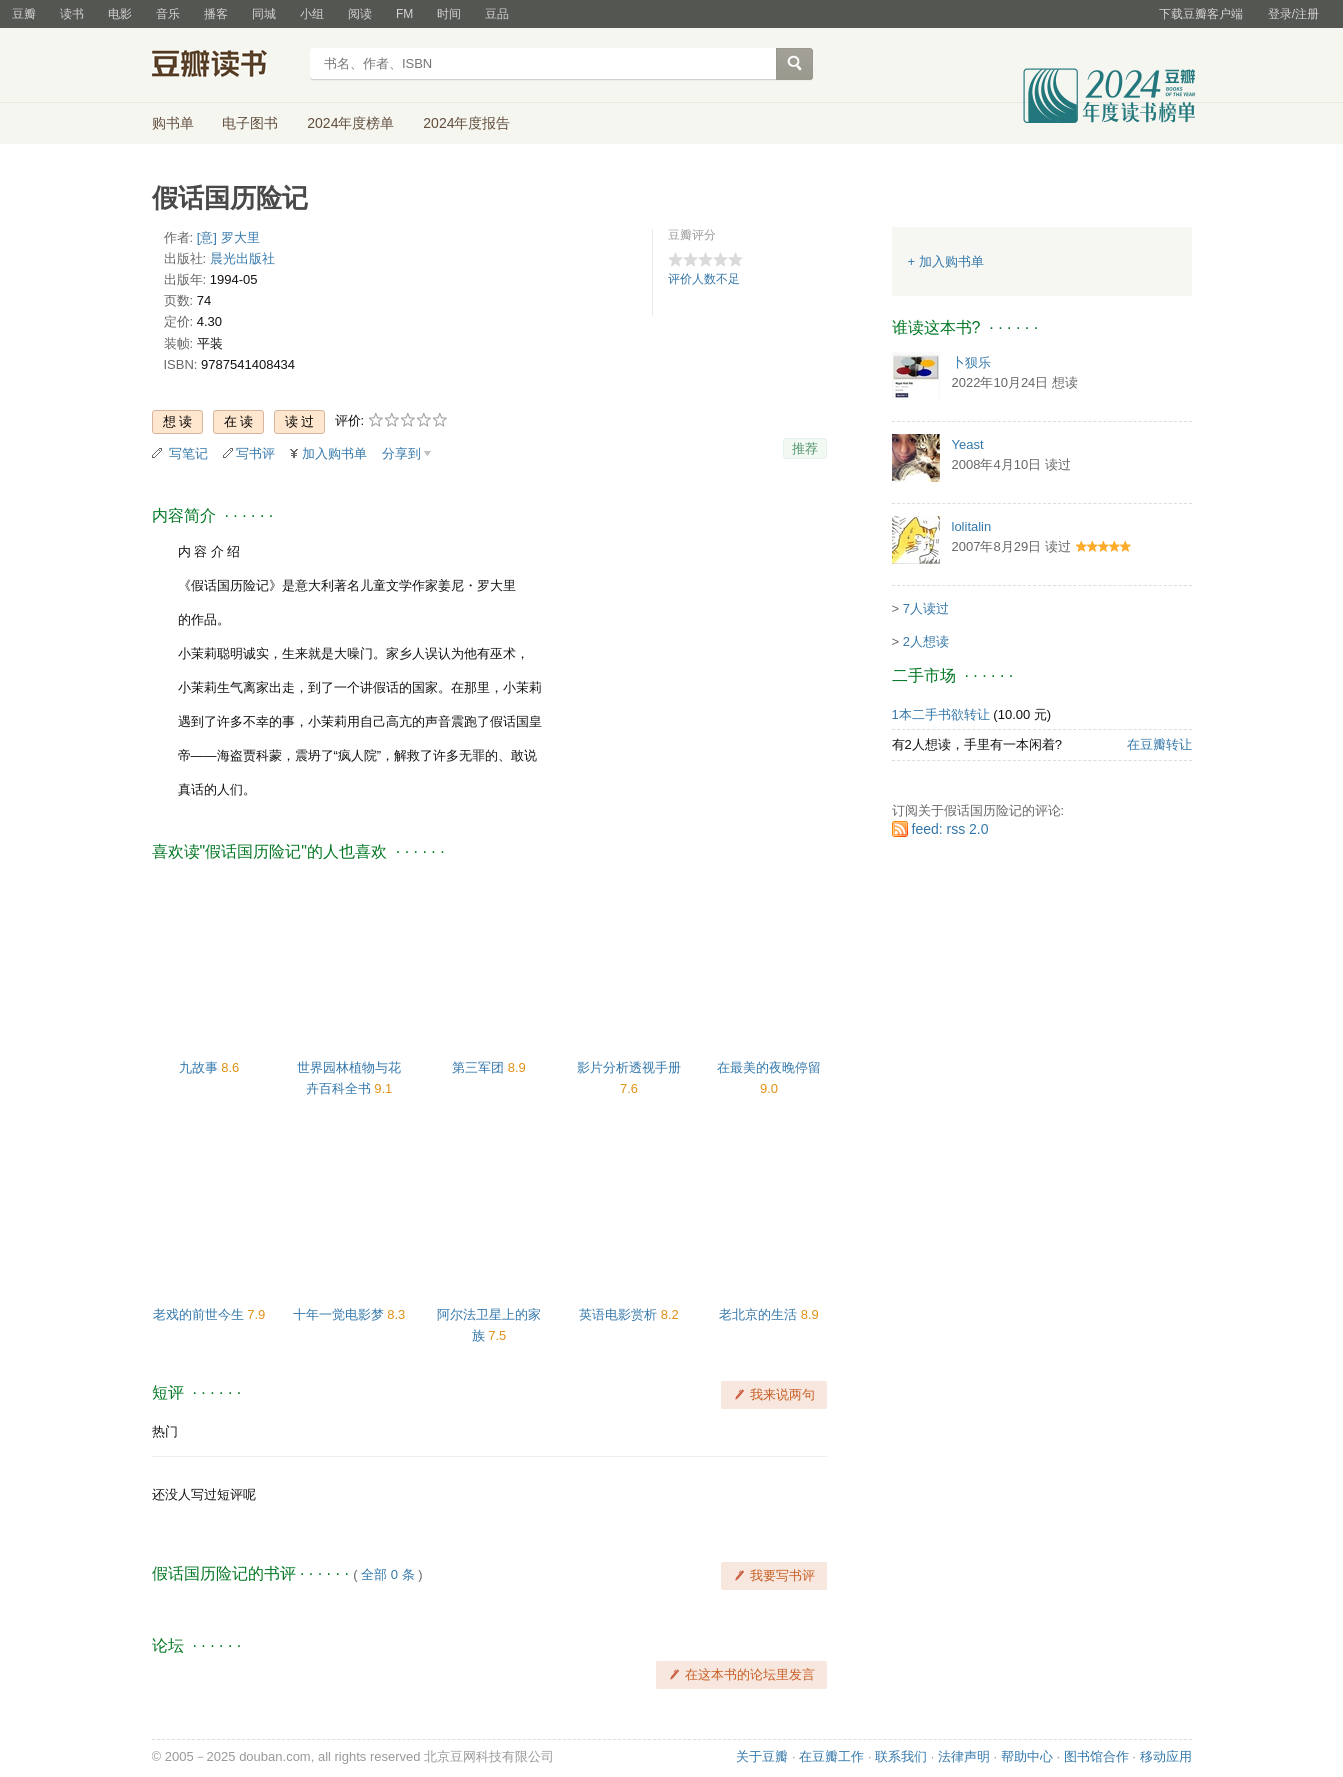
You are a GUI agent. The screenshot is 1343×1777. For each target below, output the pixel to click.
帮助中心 (1027, 1756)
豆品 (497, 14)
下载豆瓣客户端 (1201, 14)
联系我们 (901, 1756)
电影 (120, 14)
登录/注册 (1293, 14)
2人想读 (926, 641)
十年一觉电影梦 (340, 1314)
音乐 (168, 14)
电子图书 (250, 123)
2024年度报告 (466, 123)
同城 (264, 14)
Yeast (968, 444)
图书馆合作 (1096, 1756)
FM (404, 14)
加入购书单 (334, 453)
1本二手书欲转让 (941, 714)
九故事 (200, 1067)
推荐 (805, 448)
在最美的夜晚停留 (769, 1067)
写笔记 (188, 453)
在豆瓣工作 (831, 1756)
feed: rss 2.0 (950, 829)
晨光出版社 (242, 258)
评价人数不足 (704, 279)
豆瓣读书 (224, 66)
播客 (216, 14)
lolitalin (972, 526)
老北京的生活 (760, 1314)
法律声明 (964, 1756)
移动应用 (1166, 1756)
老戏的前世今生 (200, 1314)
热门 (165, 1431)
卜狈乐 (971, 362)
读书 (72, 14)
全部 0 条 (387, 1574)
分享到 (401, 453)
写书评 (255, 453)
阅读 (360, 14)
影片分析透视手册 (629, 1067)
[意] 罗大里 (228, 237)
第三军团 (480, 1067)
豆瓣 (24, 14)
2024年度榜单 (350, 123)
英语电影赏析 (620, 1314)
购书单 (173, 123)
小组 (312, 14)
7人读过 (926, 608)
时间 (449, 14)
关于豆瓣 (762, 1756)
